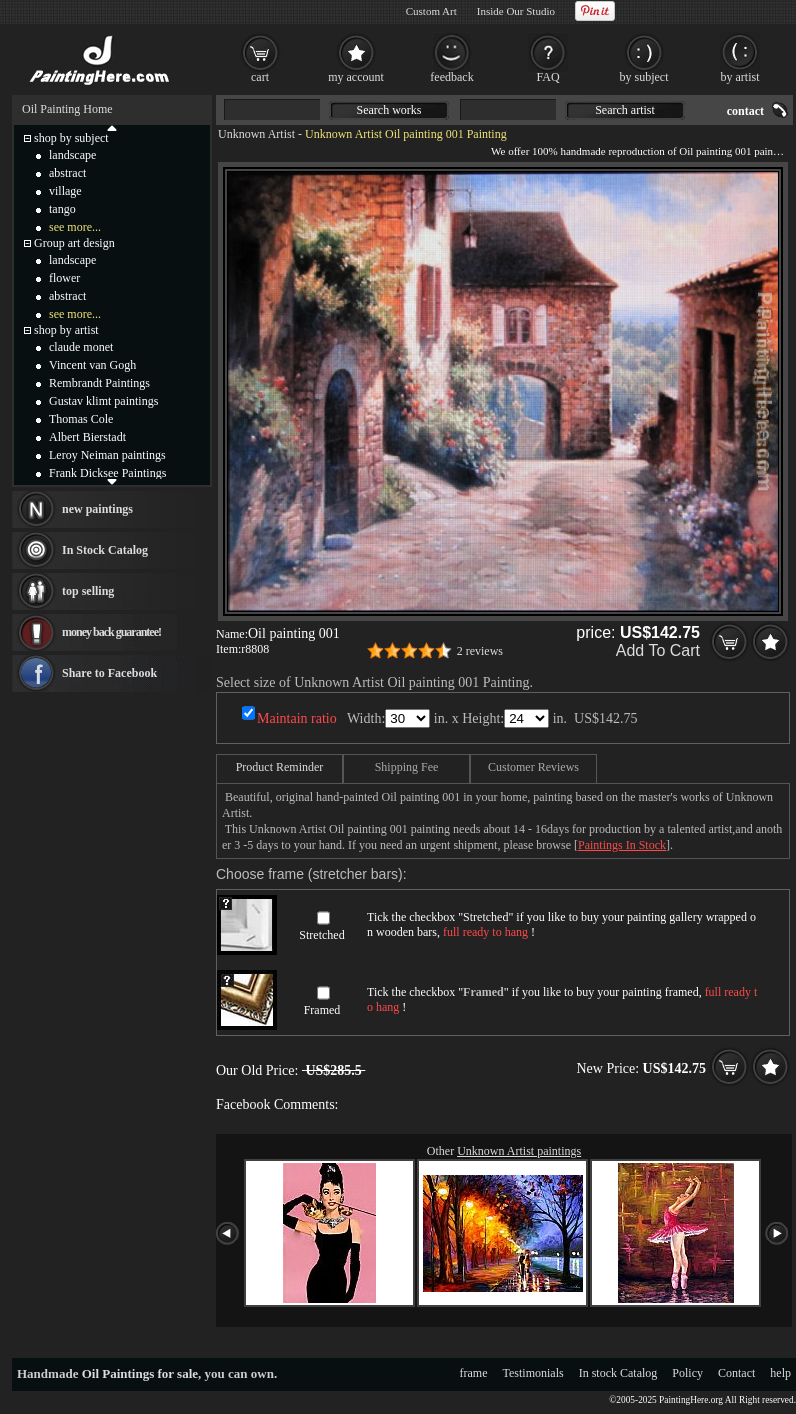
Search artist (625, 110)
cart (260, 77)
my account (356, 77)
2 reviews (480, 651)
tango (62, 209)
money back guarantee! (111, 632)
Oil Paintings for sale (140, 1373)
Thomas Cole (81, 419)
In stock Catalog (618, 1373)
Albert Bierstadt (87, 437)
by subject (644, 77)
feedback (451, 77)
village (65, 191)
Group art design (74, 243)
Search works (389, 110)
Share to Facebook (109, 673)
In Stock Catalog (105, 550)
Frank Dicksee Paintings (107, 473)
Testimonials (533, 1373)
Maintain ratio (297, 718)
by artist (740, 77)
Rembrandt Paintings (99, 383)
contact (745, 111)
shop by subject (71, 138)
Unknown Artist (256, 134)
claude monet (81, 347)
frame (474, 1373)
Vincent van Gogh (92, 365)
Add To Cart (658, 650)
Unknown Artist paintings (519, 1151)
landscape (72, 155)
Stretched (321, 935)
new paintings (97, 509)
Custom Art (431, 11)
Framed (322, 1010)
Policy (687, 1373)
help (780, 1373)
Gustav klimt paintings (103, 401)
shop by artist (66, 330)
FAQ (547, 77)
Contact (736, 1373)
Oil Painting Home (67, 109)
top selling (88, 591)
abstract (67, 173)
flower (64, 278)
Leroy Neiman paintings (107, 455)
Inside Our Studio (516, 11)
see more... (75, 227)
